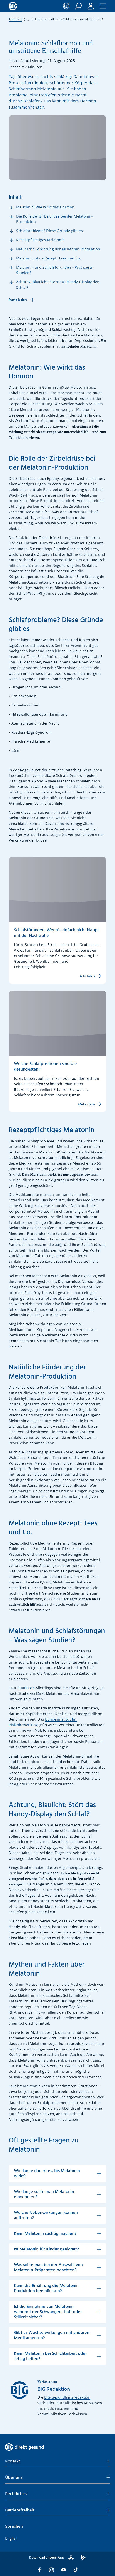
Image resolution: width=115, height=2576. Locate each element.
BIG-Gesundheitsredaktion (67, 2397)
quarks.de (26, 1688)
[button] (78, 6)
